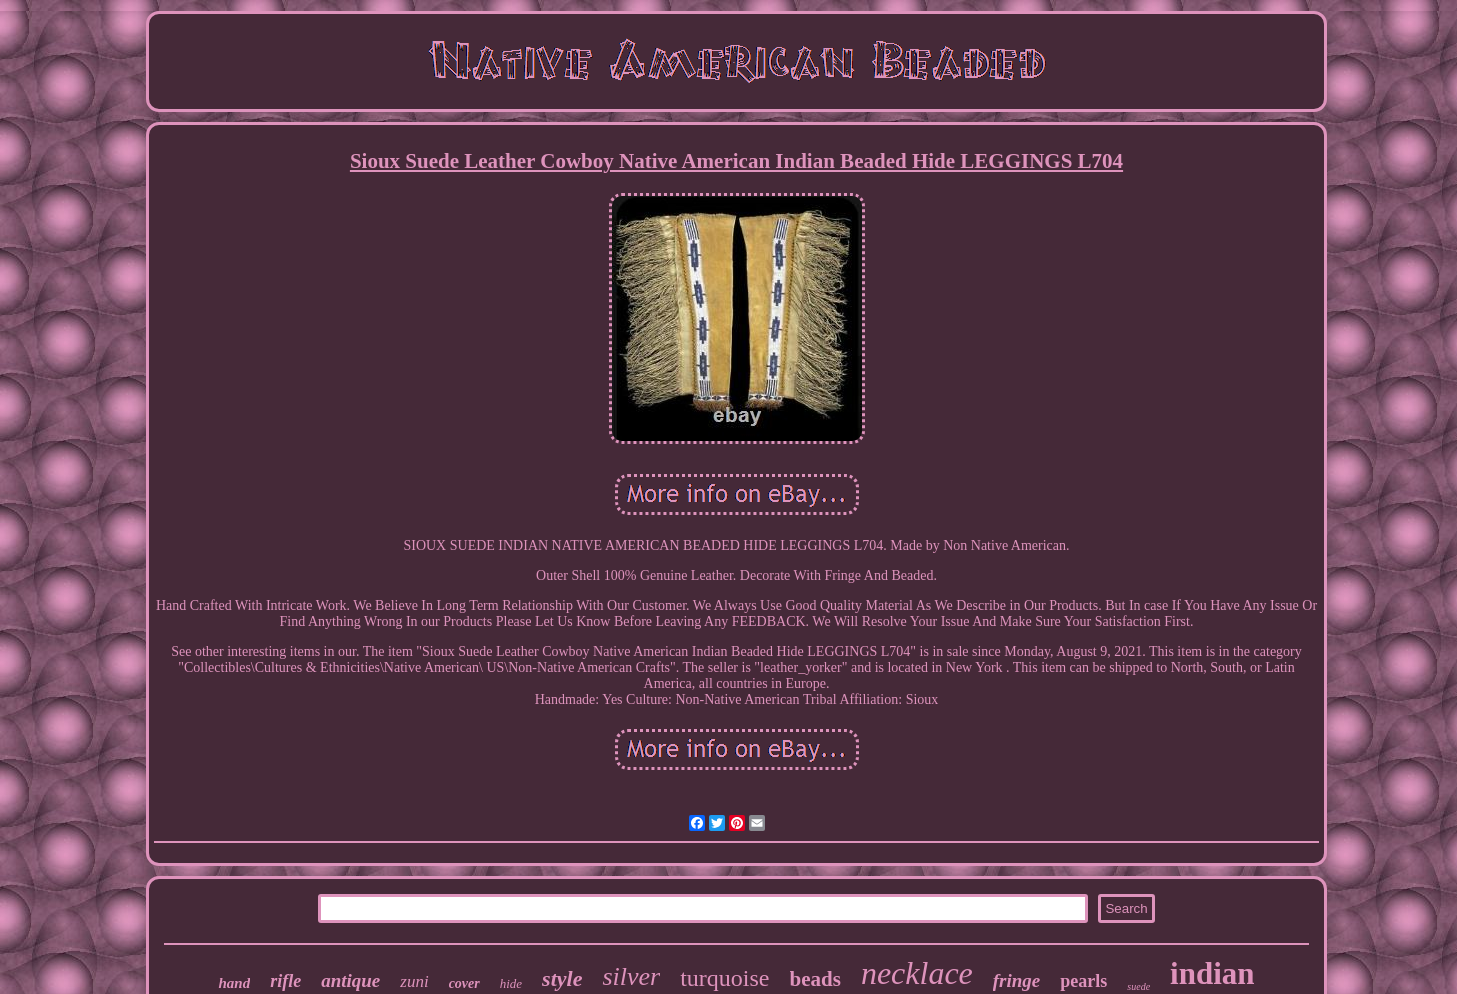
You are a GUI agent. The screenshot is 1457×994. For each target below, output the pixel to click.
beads (815, 979)
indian (1212, 973)
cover (464, 983)
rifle (285, 981)
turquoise (724, 978)
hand (234, 983)
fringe (1017, 980)
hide (511, 983)
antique (350, 980)
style (562, 978)
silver (631, 976)
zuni (414, 981)
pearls (1083, 981)
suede (1138, 986)
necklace (917, 973)
